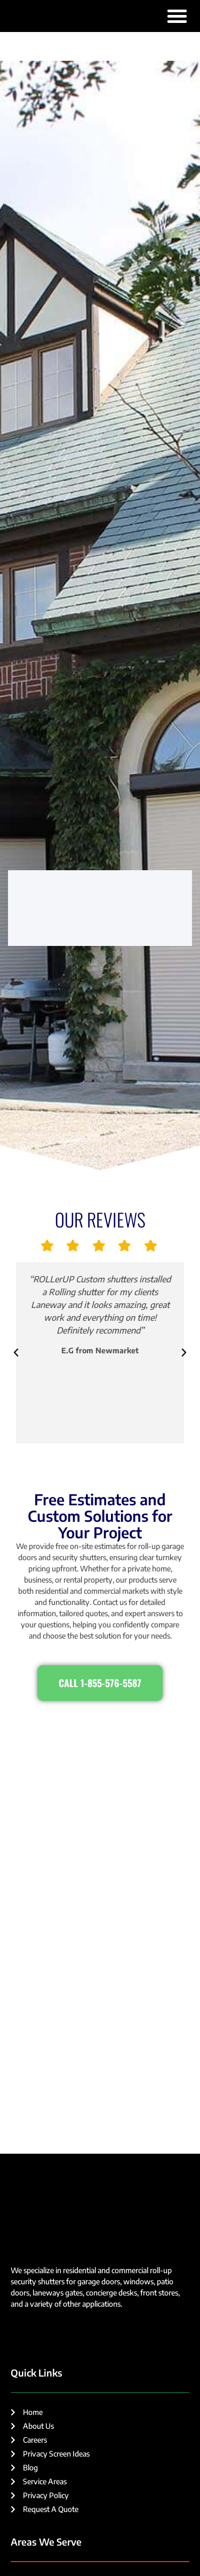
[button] (177, 16)
